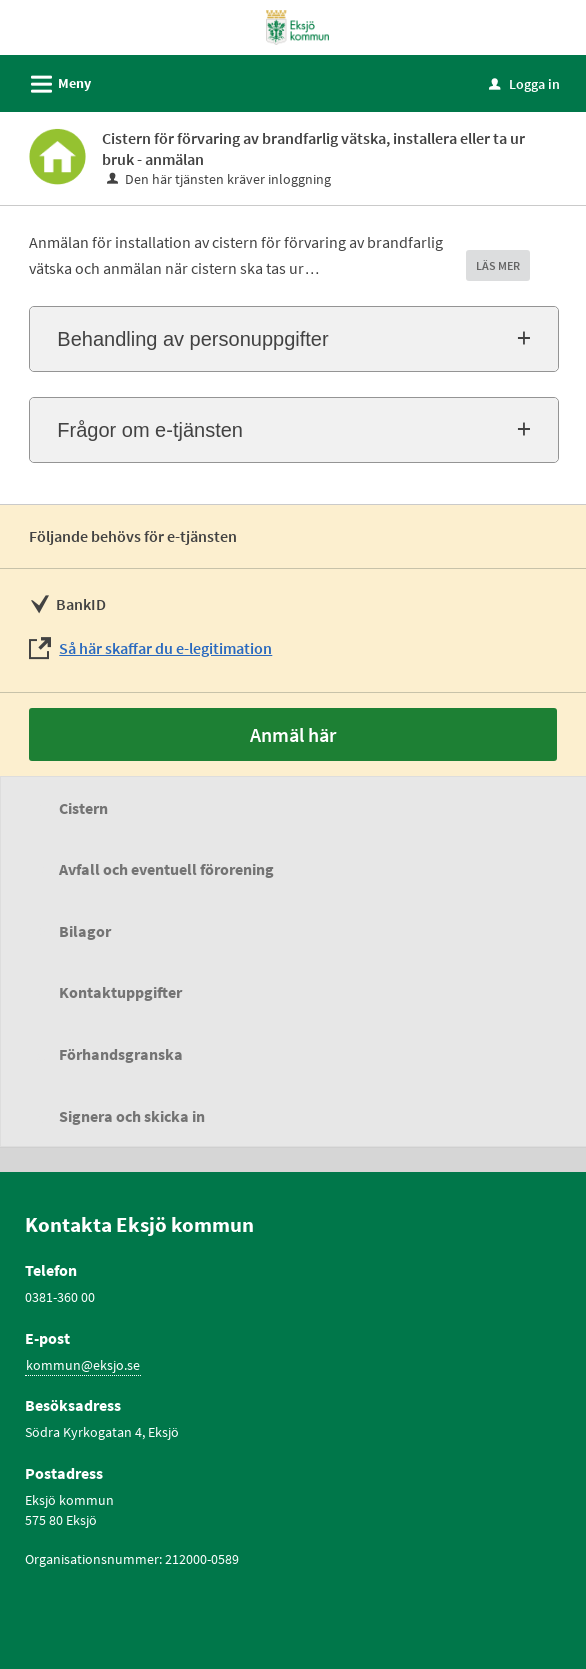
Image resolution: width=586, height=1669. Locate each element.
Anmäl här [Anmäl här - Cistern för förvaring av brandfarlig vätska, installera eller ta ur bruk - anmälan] (293, 734)
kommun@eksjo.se (83, 1365)
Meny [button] (54, 81)
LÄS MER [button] (498, 265)
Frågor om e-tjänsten (150, 430)
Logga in (524, 84)
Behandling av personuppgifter (192, 339)
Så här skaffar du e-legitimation (165, 648)
